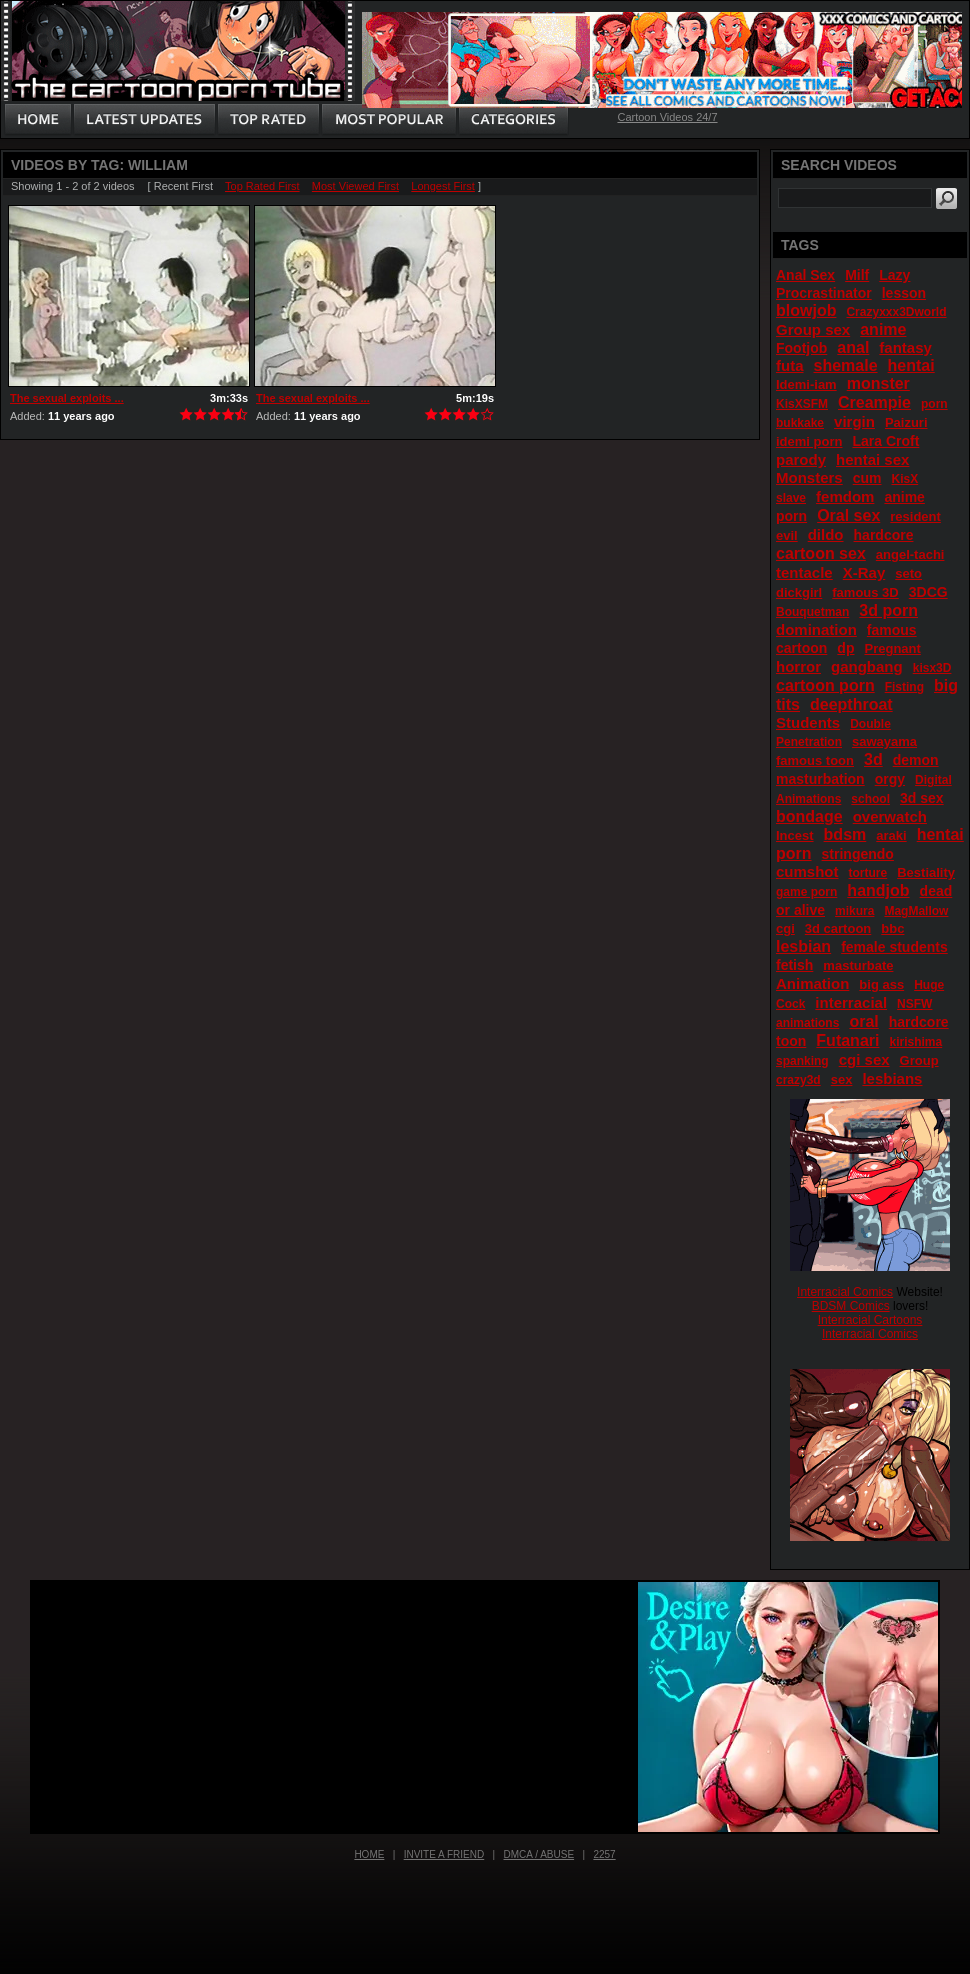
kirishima (915, 1042)
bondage (809, 816)
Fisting (904, 687)
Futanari (847, 1040)
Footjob (801, 348)
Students (808, 722)
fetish (794, 965)
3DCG (928, 592)
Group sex (813, 329)
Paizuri (906, 422)
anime (883, 329)
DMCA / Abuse (539, 1854)
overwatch (890, 816)
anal (853, 347)
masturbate (858, 965)
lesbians (892, 1078)
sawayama (884, 741)
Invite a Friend (444, 1854)
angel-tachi (910, 554)
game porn (806, 892)
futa (790, 365)
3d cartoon (838, 928)
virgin (854, 421)
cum (867, 478)
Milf (857, 275)
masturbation (820, 779)
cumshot (807, 871)
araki (891, 835)
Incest (795, 835)
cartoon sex (821, 553)
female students (894, 947)
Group (919, 1060)
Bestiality (926, 872)
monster (878, 383)
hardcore (884, 535)
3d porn (888, 610)
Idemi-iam (806, 384)
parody (801, 459)
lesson (904, 293)
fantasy (905, 347)
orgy (890, 779)
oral (863, 1021)
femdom (845, 496)
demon (916, 760)
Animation (812, 983)
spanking (802, 1061)
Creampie (874, 402)
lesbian (803, 946)
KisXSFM (802, 404)
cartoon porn (825, 685)
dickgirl (799, 592)
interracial (851, 1002)
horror (798, 666)
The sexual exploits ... (67, 398)
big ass (881, 984)
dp (845, 648)
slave (791, 498)
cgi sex (864, 1059)
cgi (785, 928)
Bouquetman (812, 612)
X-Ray (864, 572)
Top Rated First (262, 186)
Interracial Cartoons (870, 1320)
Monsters (809, 477)
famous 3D (865, 592)
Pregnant (892, 648)
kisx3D (932, 668)
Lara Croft (885, 441)
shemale (846, 365)
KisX (905, 479)
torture (868, 873)
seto (908, 573)
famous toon (815, 760)
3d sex (922, 798)
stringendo (858, 854)
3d (873, 759)
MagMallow (916, 911)
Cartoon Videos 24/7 (667, 117)
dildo (826, 534)
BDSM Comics (851, 1306)
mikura (854, 911)
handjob (878, 890)
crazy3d (798, 1080)
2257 (604, 1854)
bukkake (800, 423)
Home (369, 1854)
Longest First (443, 186)
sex (842, 1079)
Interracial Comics (845, 1292)
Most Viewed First (355, 186)
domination (816, 629)
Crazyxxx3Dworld (896, 312)
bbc (892, 928)
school (870, 799)
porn (934, 404)
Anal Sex (805, 275)
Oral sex (848, 515)
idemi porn (809, 441)
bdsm (845, 834)
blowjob (806, 310)
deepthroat (851, 704)
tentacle (804, 572)
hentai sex (872, 459)
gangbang (867, 666)
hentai (911, 365)
